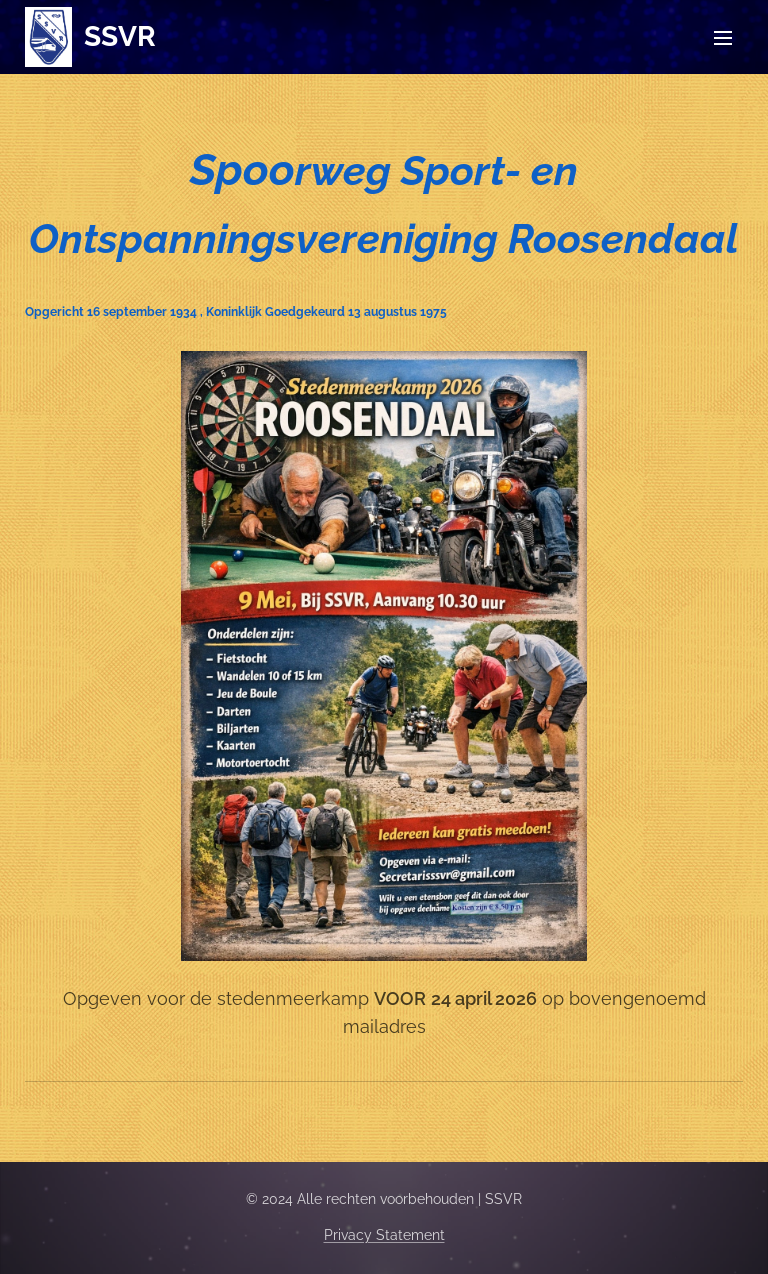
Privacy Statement (384, 1235)
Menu (723, 38)
